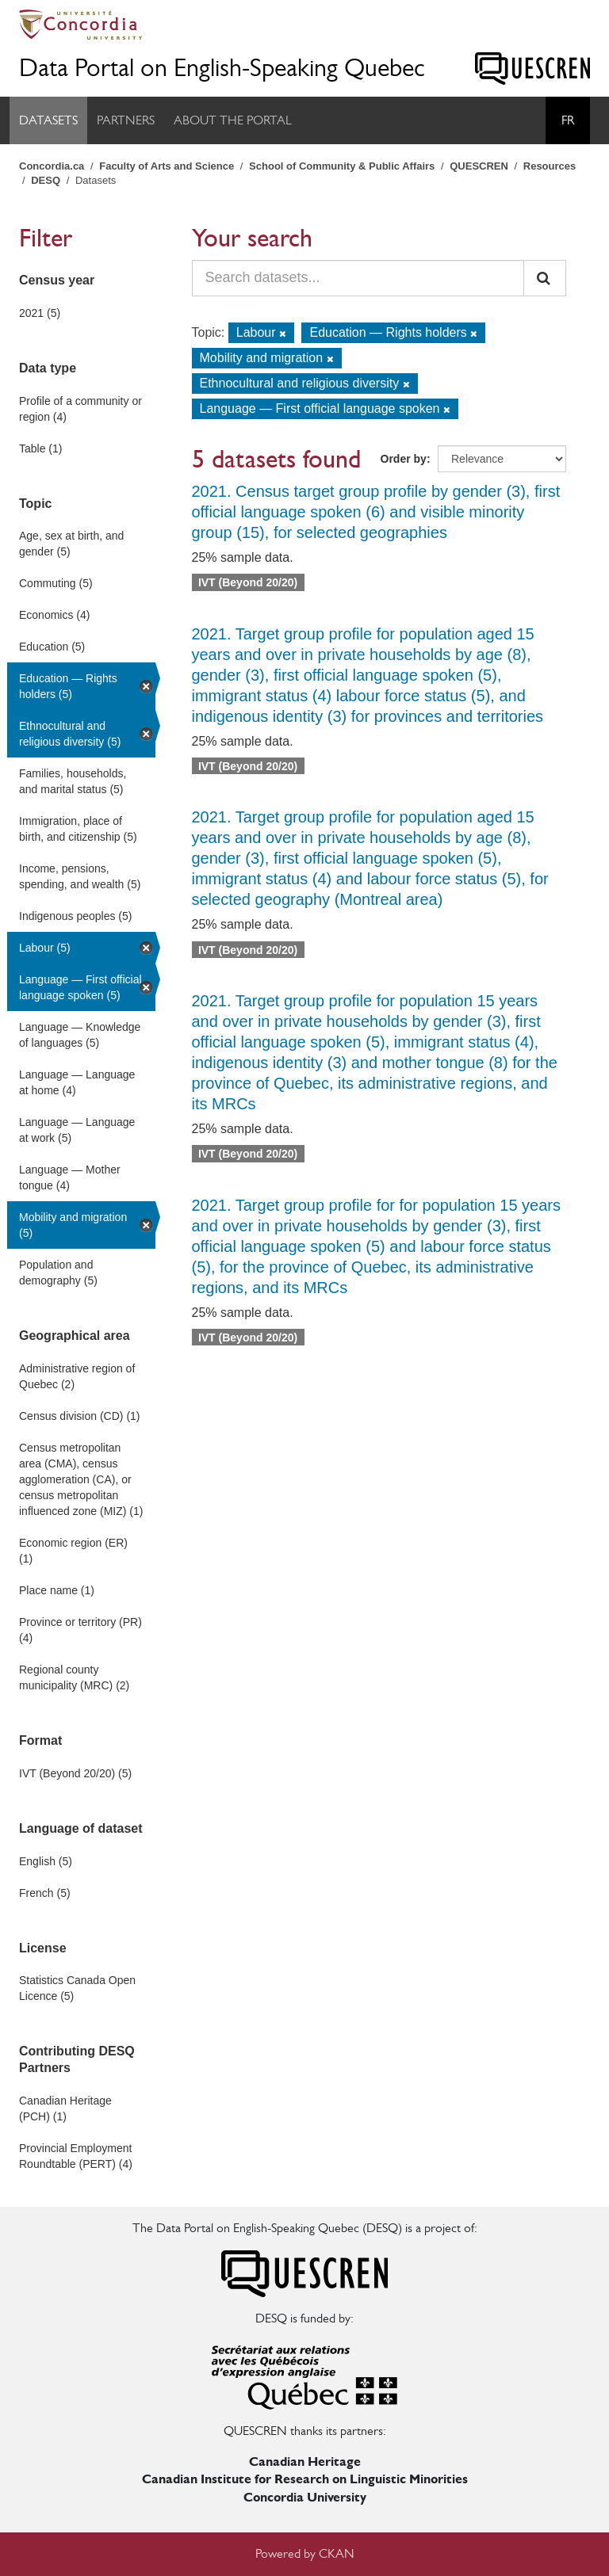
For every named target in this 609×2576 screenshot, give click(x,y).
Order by (404, 458)
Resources (549, 166)
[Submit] (544, 278)
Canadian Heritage (305, 2461)
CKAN (336, 2553)
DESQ (45, 180)
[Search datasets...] (358, 278)
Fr (567, 120)
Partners (126, 120)
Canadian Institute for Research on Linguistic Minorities (305, 2478)
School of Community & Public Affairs (342, 166)
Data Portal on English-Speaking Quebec (222, 67)
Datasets (48, 120)
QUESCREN (479, 166)
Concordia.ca (51, 166)
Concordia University (304, 2497)
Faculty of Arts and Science (166, 166)
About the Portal (233, 120)
